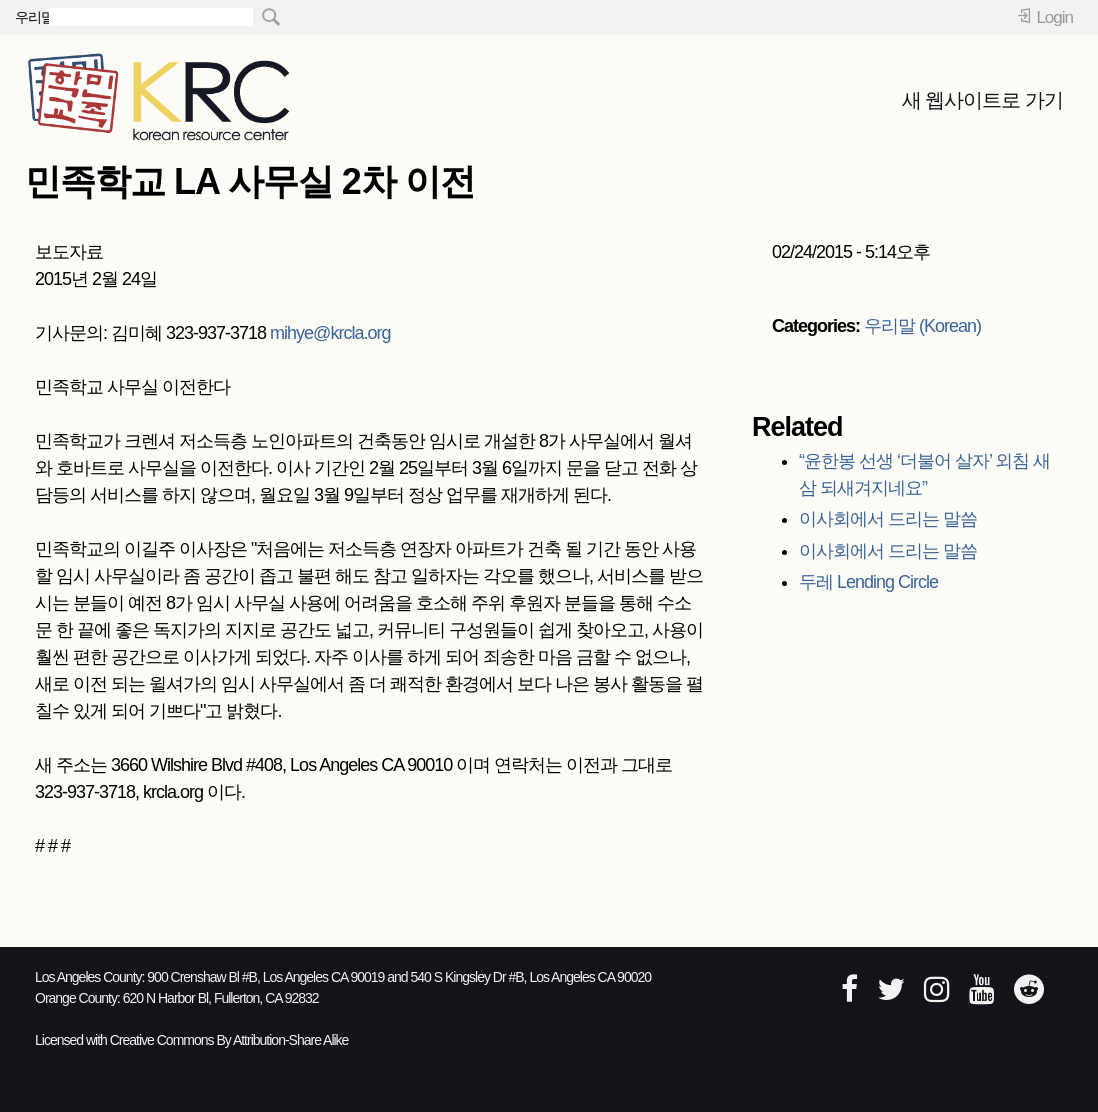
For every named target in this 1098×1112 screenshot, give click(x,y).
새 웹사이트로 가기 (982, 100)
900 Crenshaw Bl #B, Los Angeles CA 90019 (265, 977)
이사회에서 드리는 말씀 (888, 519)
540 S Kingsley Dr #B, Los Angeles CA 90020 (531, 977)
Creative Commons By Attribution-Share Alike (229, 1040)
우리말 (34, 17)
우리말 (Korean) (922, 326)
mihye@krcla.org (330, 333)
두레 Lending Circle (868, 582)
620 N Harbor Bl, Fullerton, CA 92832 (221, 998)
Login (1054, 17)
